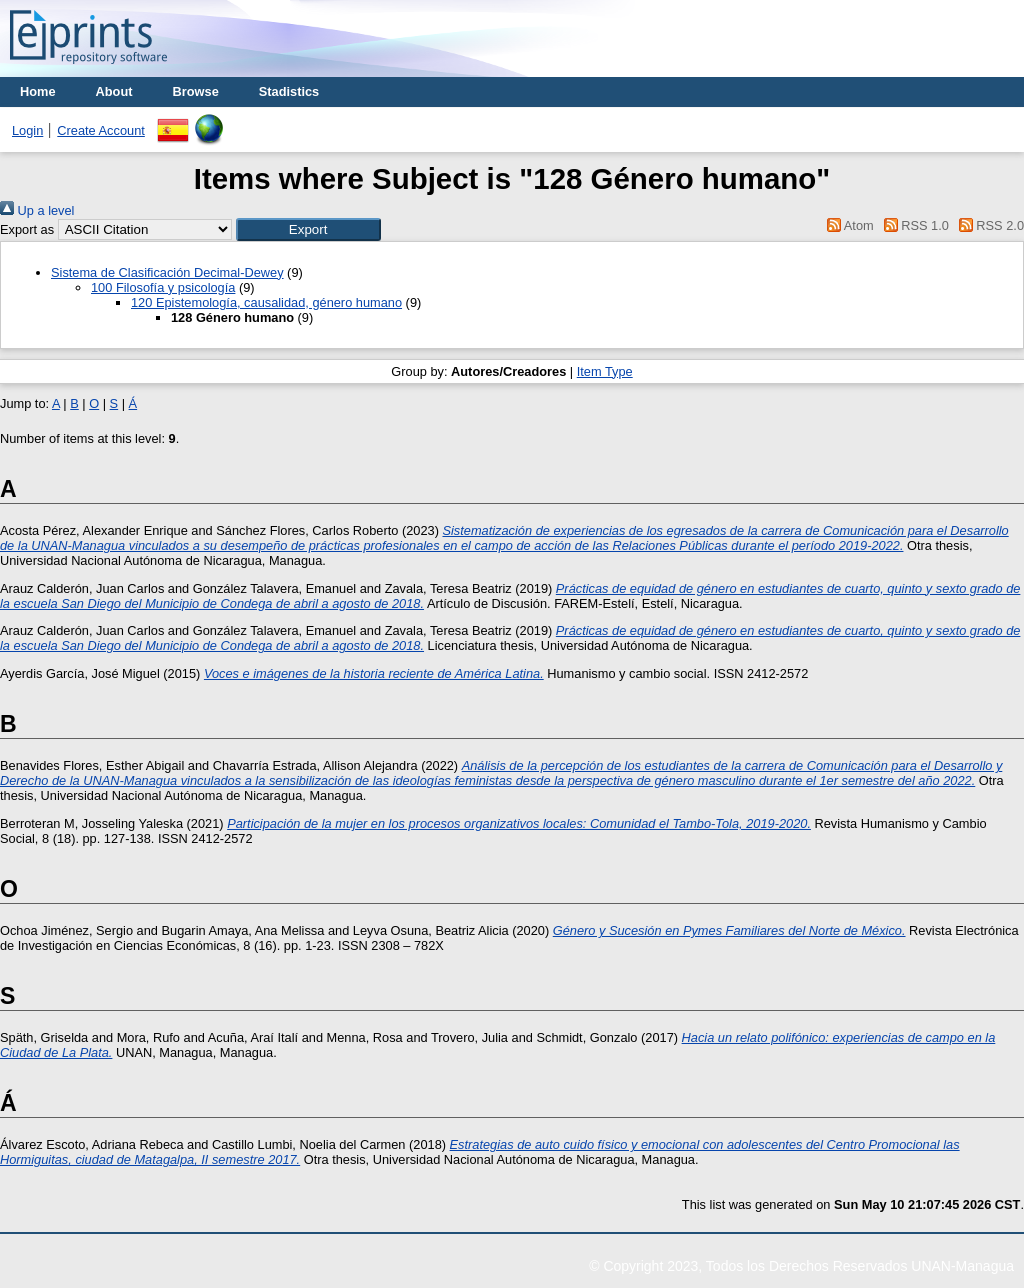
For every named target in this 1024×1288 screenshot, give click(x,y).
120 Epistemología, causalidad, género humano (266, 302)
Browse (196, 91)
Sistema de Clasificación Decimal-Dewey (167, 272)
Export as (27, 229)
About (114, 91)
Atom (847, 225)
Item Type (605, 371)
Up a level (37, 210)
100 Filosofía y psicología (163, 287)
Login (27, 130)
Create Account (101, 130)
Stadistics (289, 91)
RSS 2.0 (988, 225)
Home (38, 91)
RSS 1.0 (913, 225)
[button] (308, 229)
